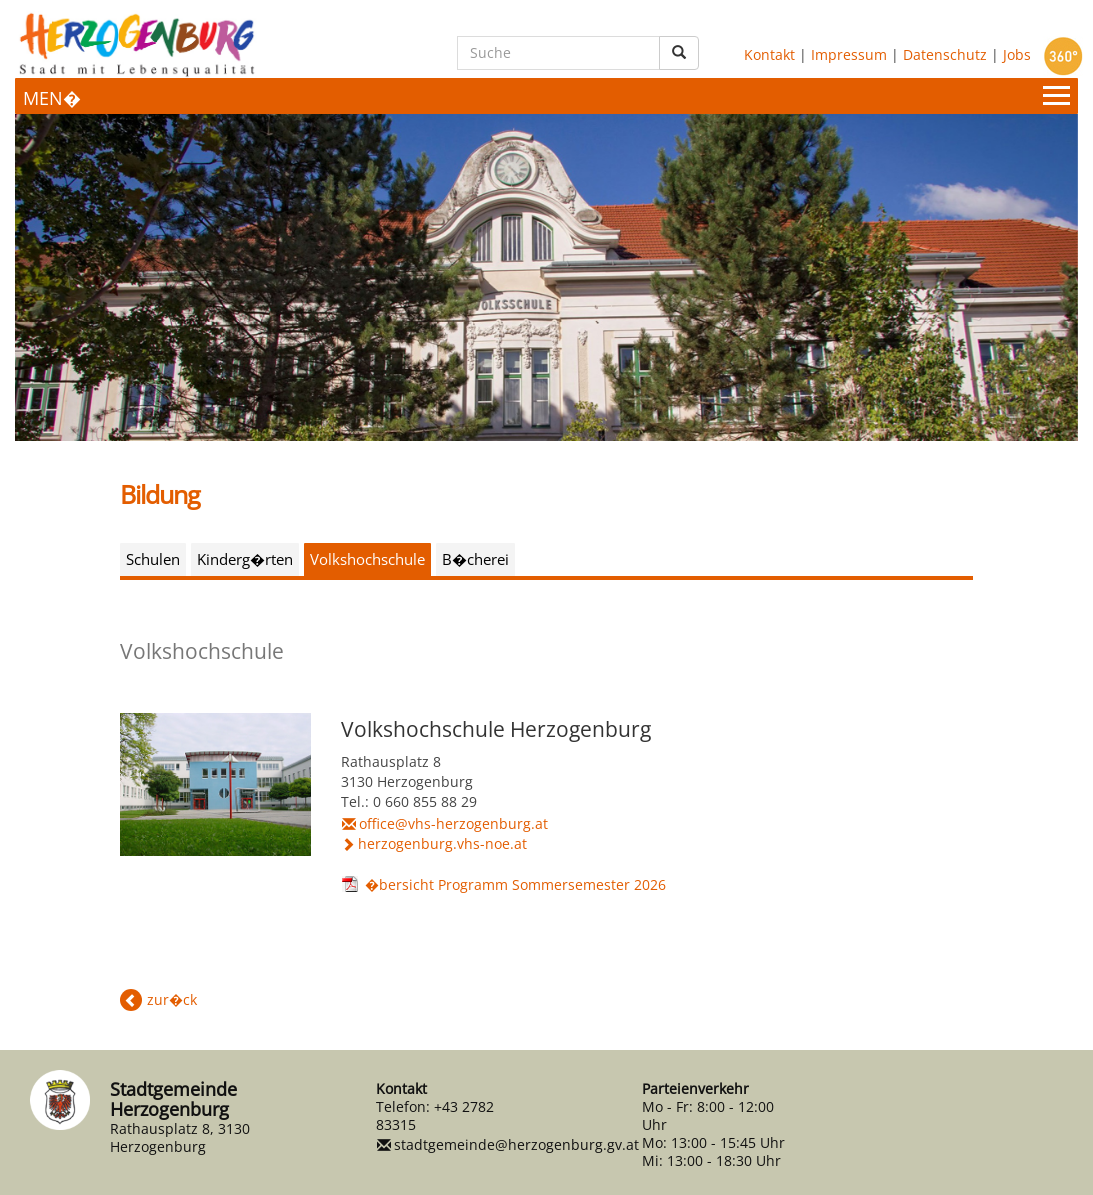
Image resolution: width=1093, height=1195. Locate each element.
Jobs (1017, 53)
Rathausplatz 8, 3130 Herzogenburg (180, 1137)
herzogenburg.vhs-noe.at (442, 843)
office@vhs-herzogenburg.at (453, 823)
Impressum (849, 53)
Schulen (153, 559)
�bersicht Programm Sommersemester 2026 (515, 884)
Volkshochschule (367, 559)
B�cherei (475, 559)
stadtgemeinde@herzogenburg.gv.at (516, 1144)
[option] (546, 277)
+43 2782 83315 (435, 1115)
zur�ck (172, 999)
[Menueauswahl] (546, 96)
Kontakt (769, 53)
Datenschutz (945, 53)
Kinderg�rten (245, 559)
